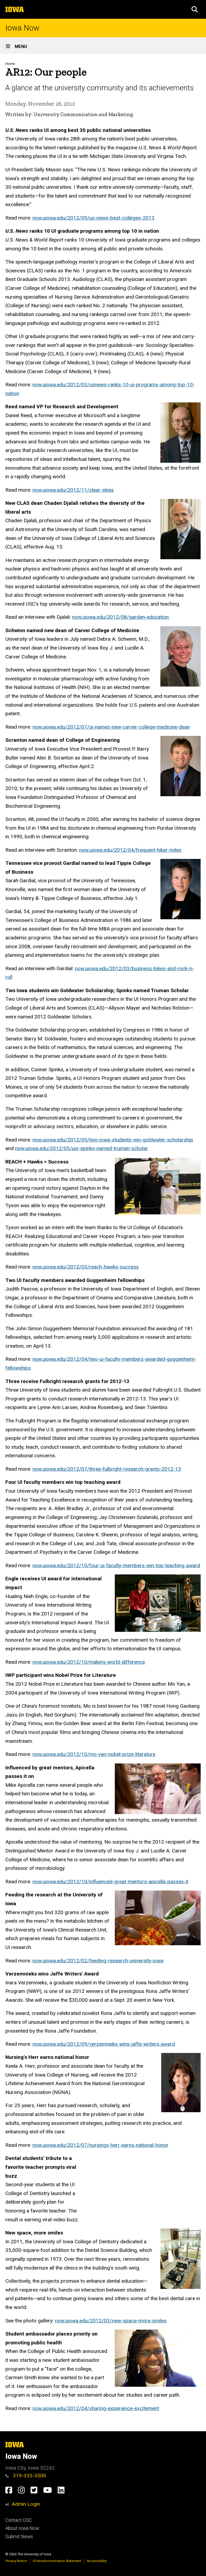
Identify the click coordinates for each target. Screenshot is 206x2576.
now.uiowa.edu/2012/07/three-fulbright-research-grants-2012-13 (106, 1469)
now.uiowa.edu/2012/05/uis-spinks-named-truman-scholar (81, 1148)
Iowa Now (22, 28)
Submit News (19, 2536)
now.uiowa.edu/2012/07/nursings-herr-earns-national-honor (100, 2145)
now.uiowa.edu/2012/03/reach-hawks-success (85, 1267)
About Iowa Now (22, 2528)
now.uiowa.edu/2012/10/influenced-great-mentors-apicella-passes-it (110, 1881)
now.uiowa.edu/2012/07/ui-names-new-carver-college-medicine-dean (111, 727)
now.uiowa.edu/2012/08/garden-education (120, 617)
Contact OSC (18, 2520)
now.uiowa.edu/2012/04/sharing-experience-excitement (95, 2408)
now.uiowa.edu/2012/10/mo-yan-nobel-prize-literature (93, 1754)
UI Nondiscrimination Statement (57, 2561)
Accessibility (97, 2561)
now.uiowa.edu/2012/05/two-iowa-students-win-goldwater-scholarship (112, 1140)
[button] (194, 9)
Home (10, 64)
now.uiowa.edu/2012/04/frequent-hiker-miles (130, 850)
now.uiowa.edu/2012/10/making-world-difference (88, 1662)
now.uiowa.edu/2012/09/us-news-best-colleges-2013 (93, 218)
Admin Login (26, 2504)
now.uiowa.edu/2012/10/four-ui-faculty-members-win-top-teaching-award (116, 1565)
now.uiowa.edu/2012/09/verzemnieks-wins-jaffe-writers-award (103, 2044)
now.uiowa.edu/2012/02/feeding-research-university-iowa (97, 1961)
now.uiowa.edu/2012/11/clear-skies (73, 490)
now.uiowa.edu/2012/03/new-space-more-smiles (111, 2321)
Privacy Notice (16, 2561)
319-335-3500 (25, 2476)
